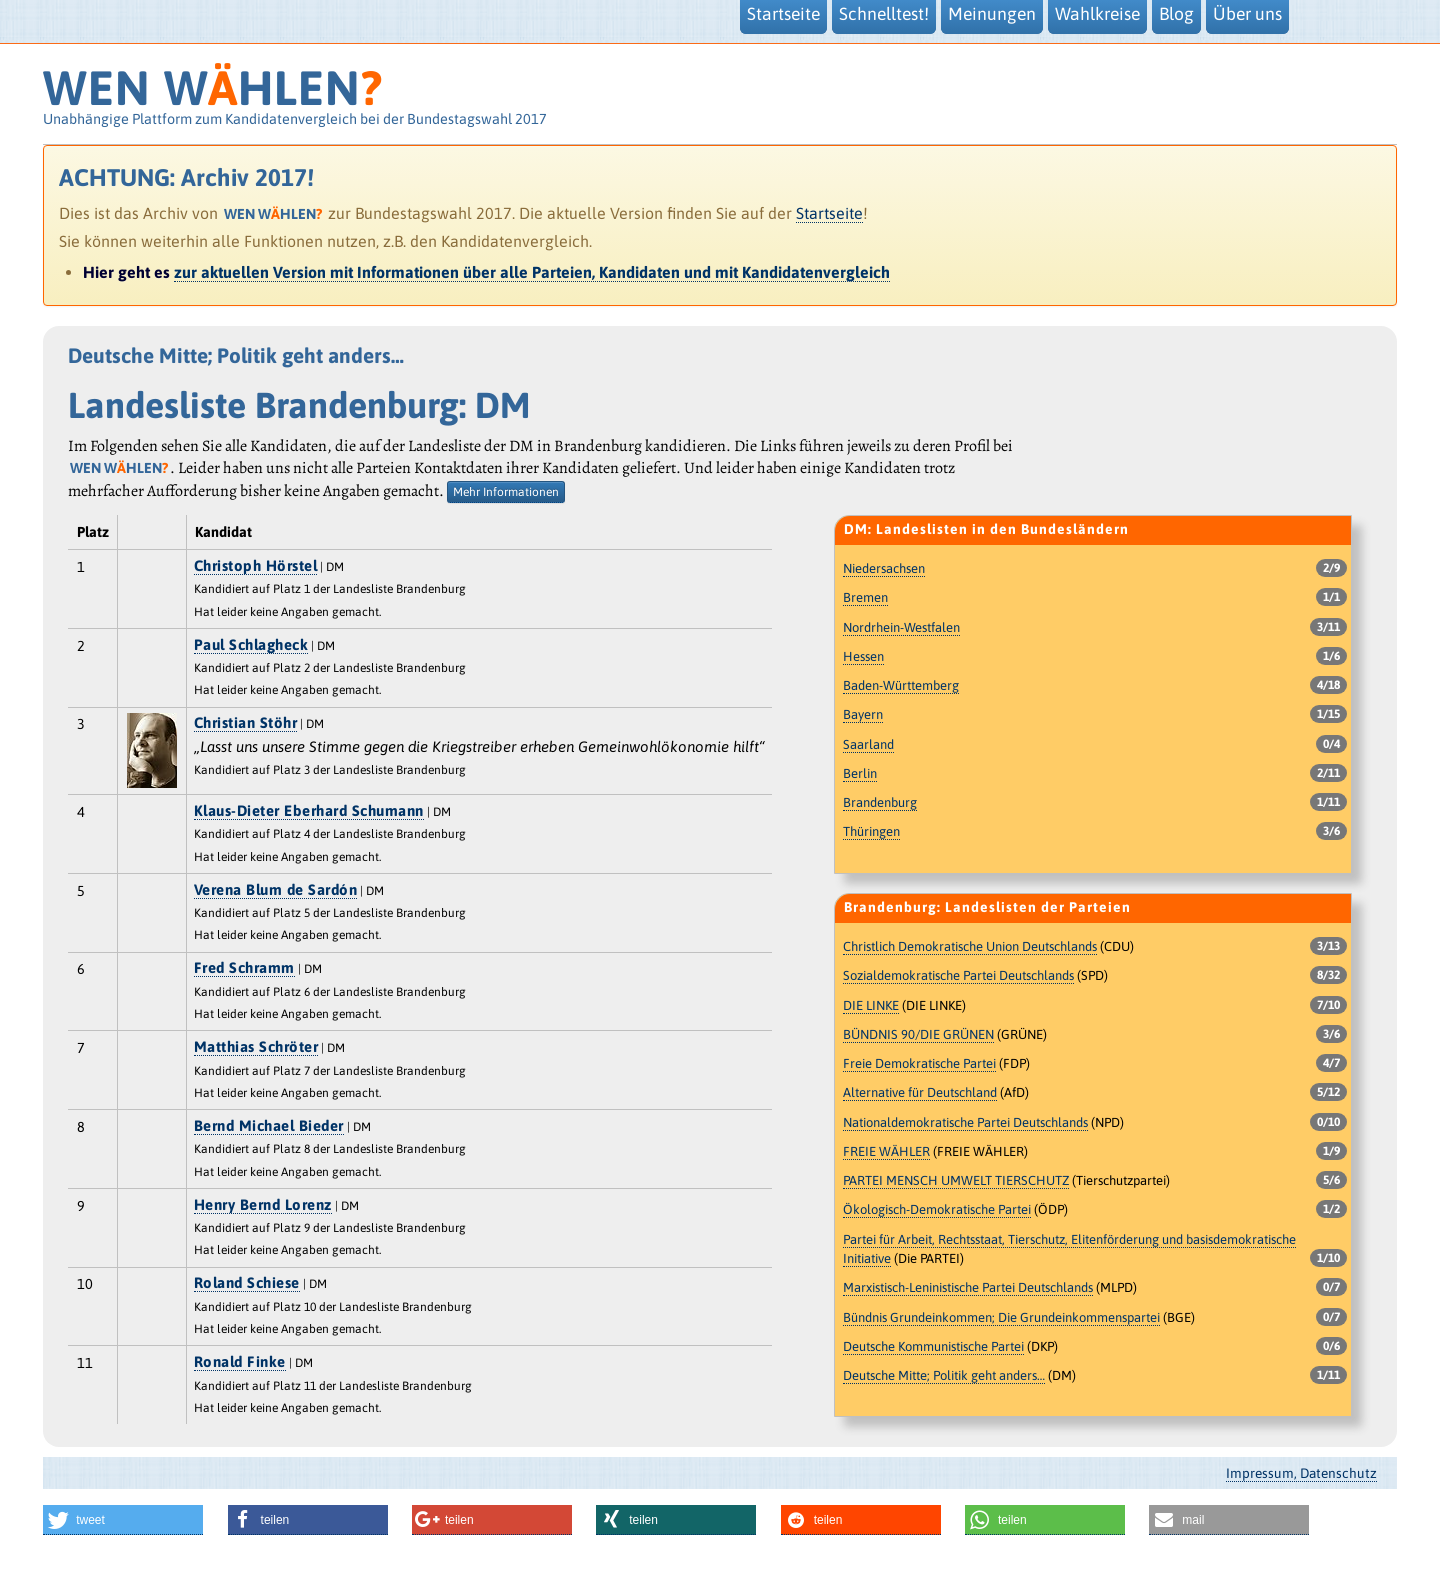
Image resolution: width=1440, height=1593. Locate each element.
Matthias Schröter (256, 1046)
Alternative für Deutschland (920, 1092)
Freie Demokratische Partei (919, 1063)
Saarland (868, 744)
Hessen (863, 656)
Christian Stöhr (246, 722)
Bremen (865, 597)
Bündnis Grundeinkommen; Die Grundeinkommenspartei (1001, 1317)
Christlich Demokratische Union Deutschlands (970, 946)
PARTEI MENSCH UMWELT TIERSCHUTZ (956, 1180)
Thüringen (871, 831)
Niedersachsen (884, 568)
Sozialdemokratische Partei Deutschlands (958, 975)
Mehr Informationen (506, 492)
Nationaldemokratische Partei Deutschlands (965, 1122)
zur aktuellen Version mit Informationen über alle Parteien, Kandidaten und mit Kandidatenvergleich (532, 272)
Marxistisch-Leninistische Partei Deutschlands (968, 1287)
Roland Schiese (247, 1282)
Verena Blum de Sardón (276, 889)
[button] (123, 1520)
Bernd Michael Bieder (269, 1125)
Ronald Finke (240, 1361)
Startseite (829, 213)
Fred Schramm (244, 967)
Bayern (863, 714)
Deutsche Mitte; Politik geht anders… (944, 1375)
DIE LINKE (871, 1005)
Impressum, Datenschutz (1301, 1473)
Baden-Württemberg (901, 685)
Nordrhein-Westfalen (901, 627)
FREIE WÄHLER (886, 1151)
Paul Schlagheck (251, 644)
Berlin (860, 773)
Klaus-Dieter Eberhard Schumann (309, 810)
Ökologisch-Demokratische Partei (937, 1209)
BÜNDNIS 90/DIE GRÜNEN (918, 1034)
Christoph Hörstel (256, 565)
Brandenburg (880, 802)
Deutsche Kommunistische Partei (933, 1346)
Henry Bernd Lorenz (263, 1204)
